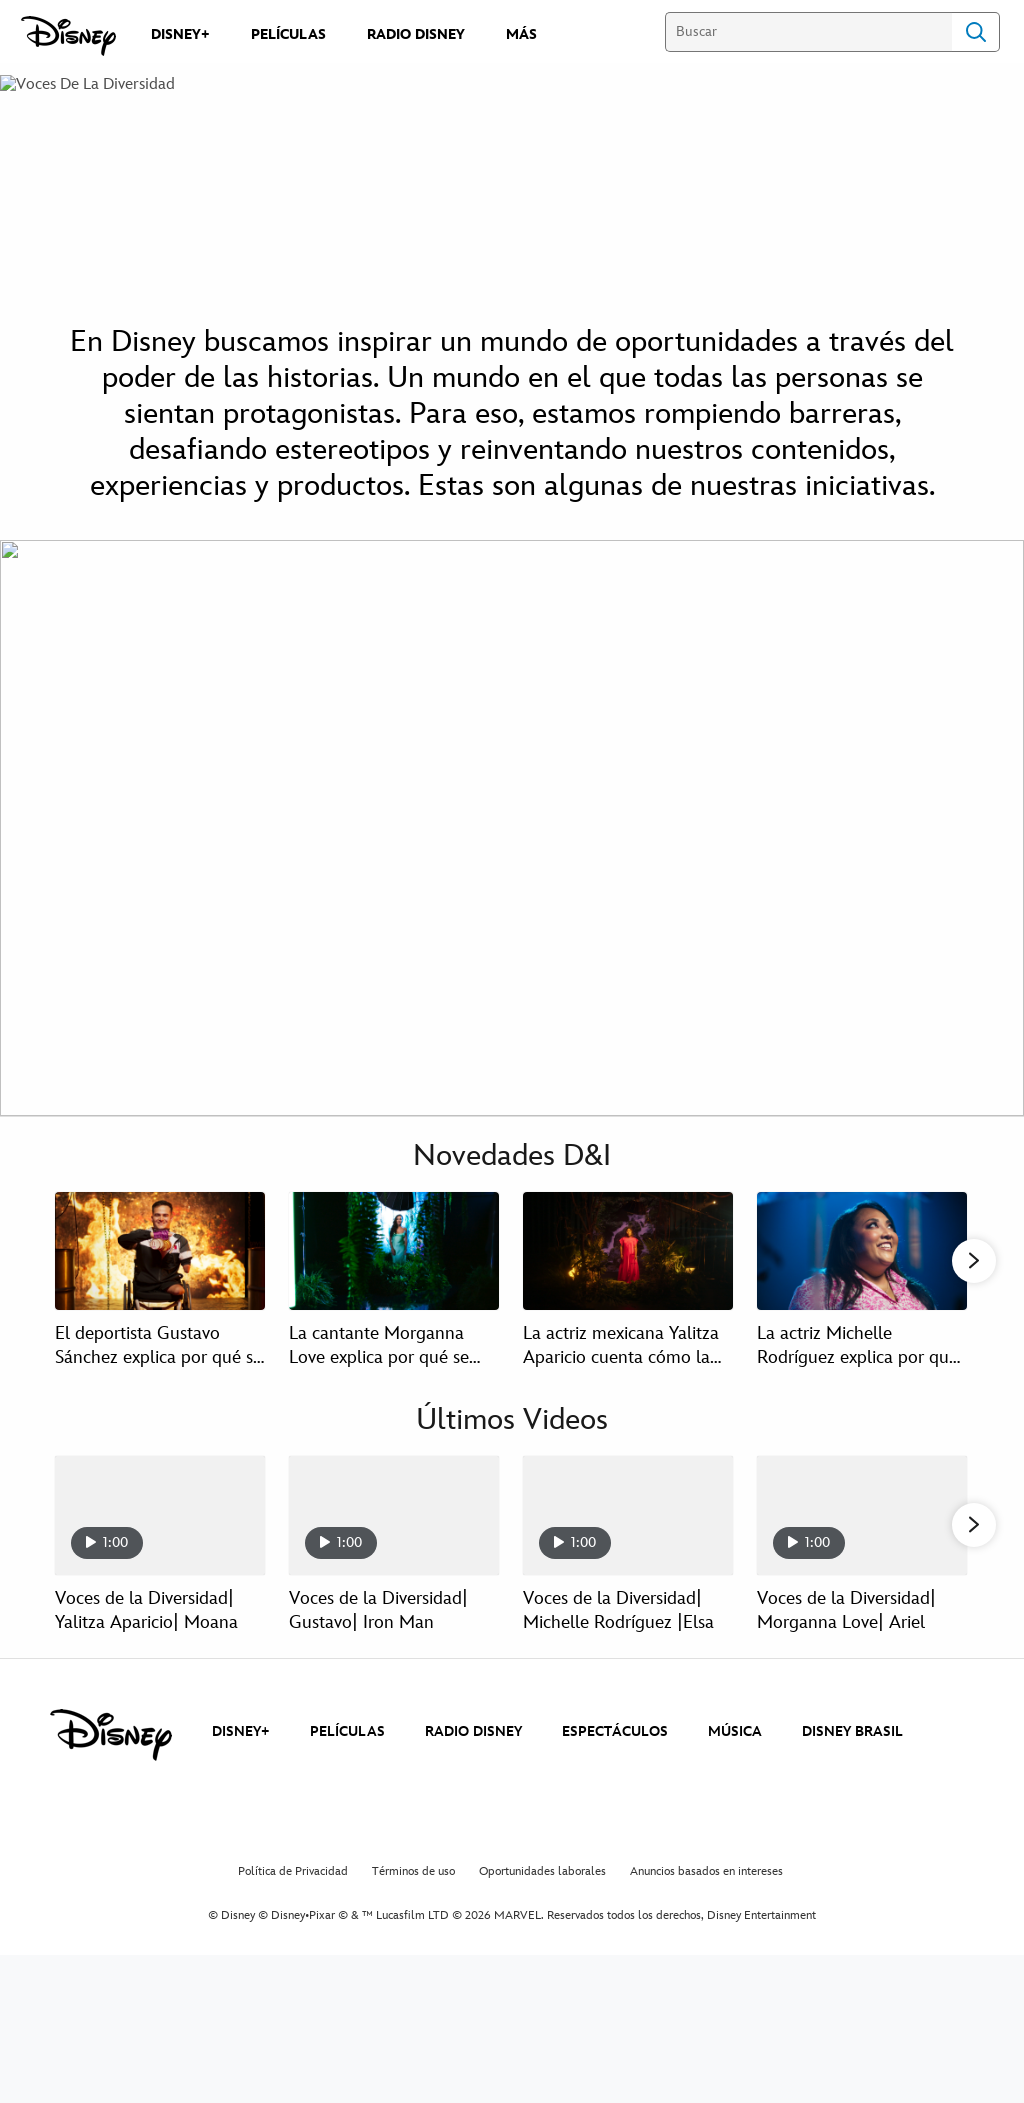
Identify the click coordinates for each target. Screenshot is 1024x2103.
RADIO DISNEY (473, 1754)
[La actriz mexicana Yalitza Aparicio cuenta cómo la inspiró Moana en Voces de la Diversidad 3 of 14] (628, 1251)
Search (976, 32)
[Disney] (68, 36)
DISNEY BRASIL (852, 1754)
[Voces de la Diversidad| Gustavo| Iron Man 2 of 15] (394, 1517)
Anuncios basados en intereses (706, 1893)
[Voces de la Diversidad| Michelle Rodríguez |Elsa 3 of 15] (628, 1517)
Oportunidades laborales (542, 1893)
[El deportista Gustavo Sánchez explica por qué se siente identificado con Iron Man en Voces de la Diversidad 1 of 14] (160, 1251)
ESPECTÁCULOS (615, 1754)
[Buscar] (808, 32)
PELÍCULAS (347, 1754)
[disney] (111, 1757)
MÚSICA (735, 1754)
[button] (974, 1262)
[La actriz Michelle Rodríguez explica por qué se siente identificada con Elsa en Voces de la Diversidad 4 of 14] (862, 1251)
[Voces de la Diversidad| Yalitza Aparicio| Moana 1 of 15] (160, 1517)
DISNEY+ (241, 1754)
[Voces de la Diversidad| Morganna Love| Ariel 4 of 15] (862, 1517)
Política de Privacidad (293, 1893)
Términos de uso (413, 1893)
